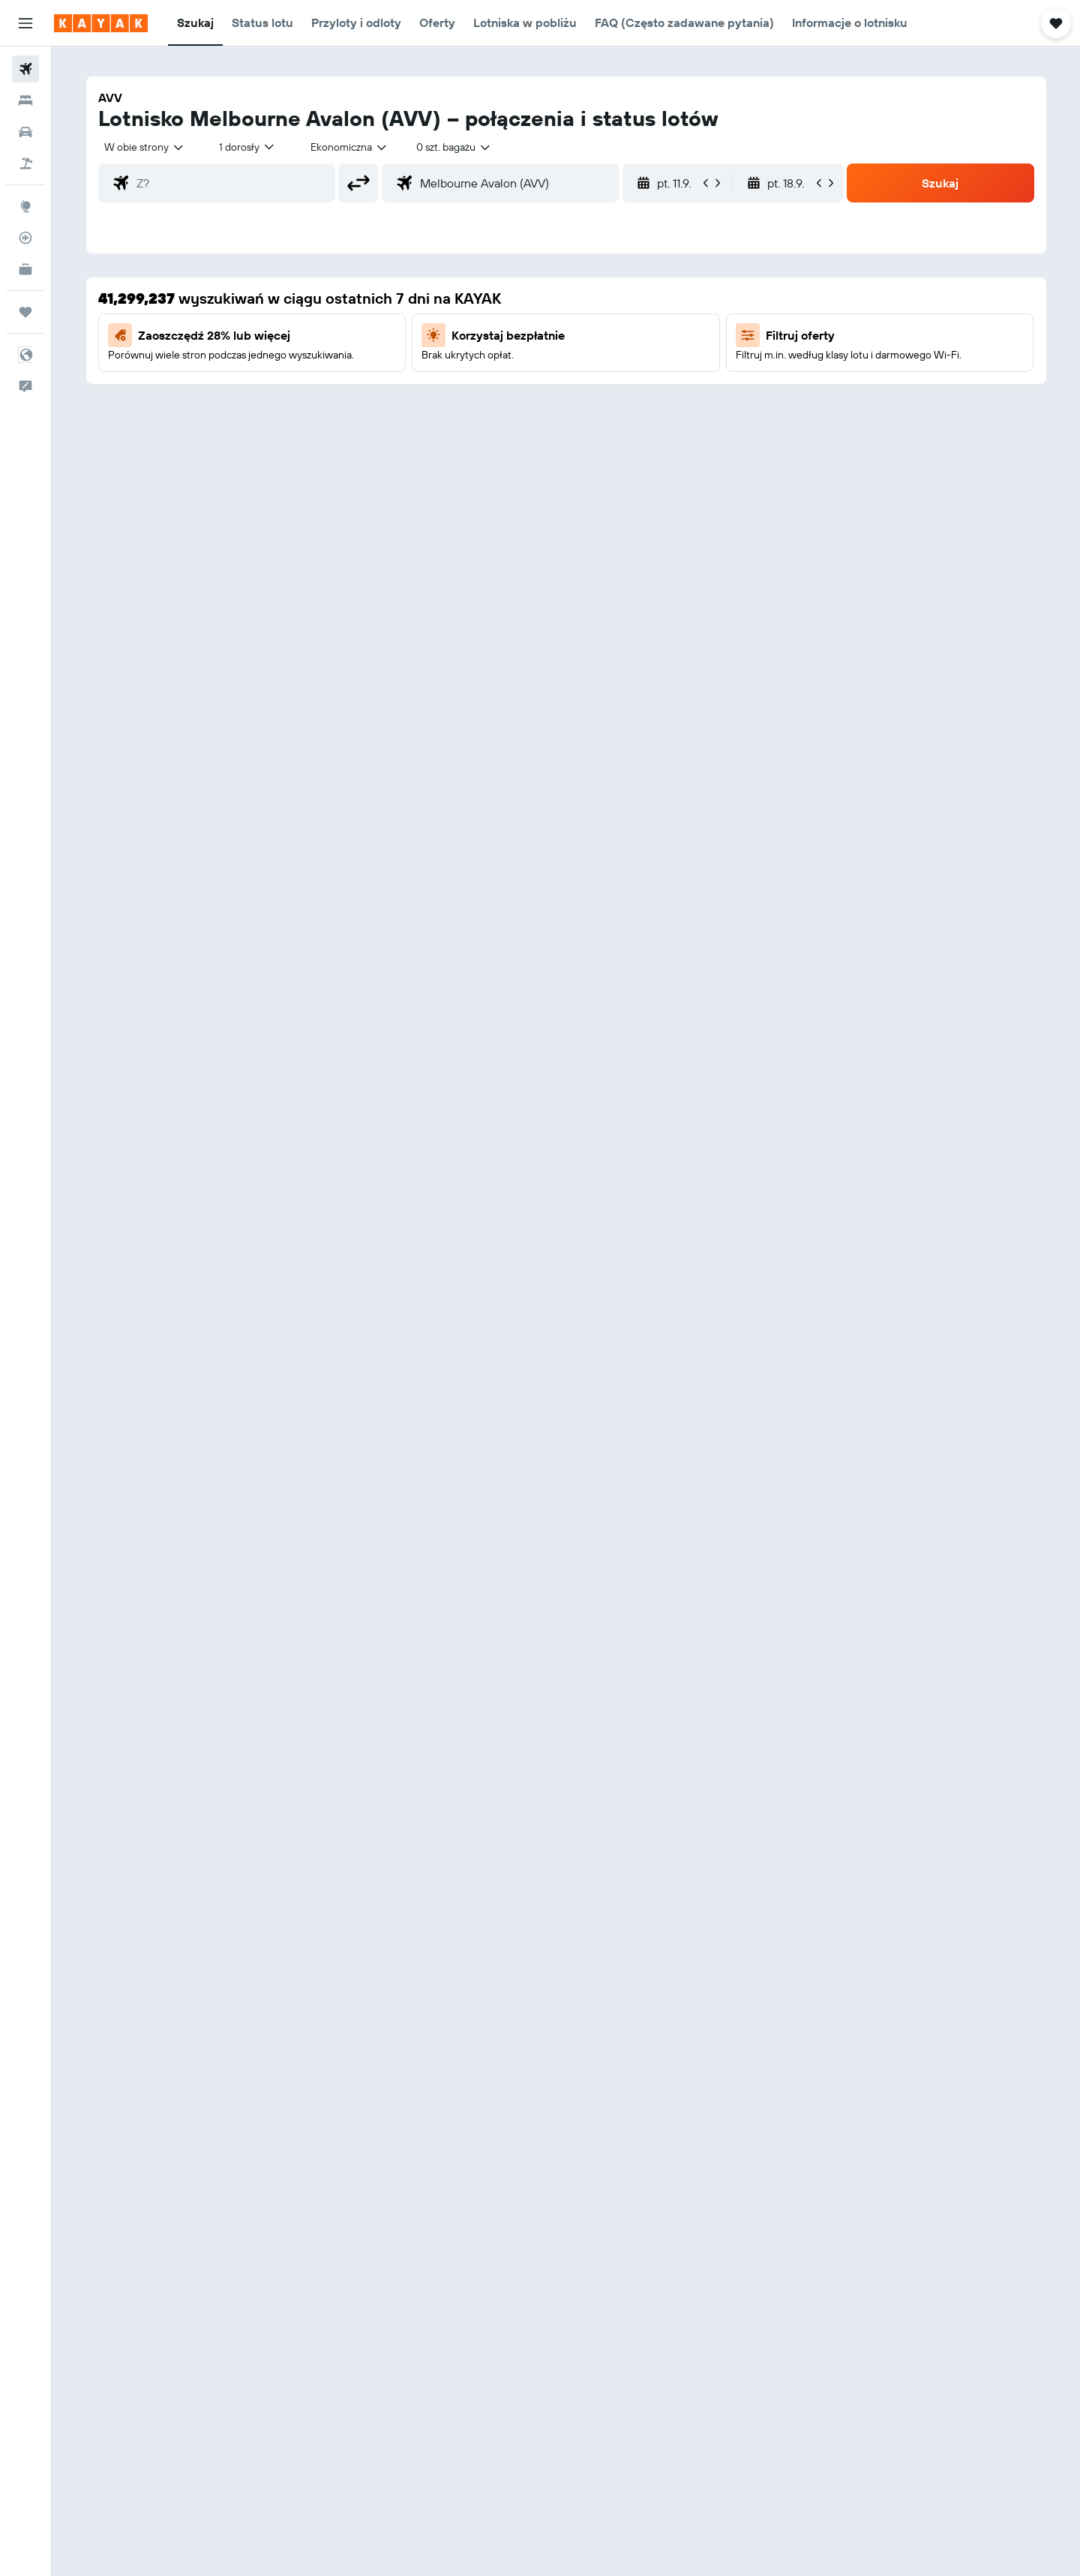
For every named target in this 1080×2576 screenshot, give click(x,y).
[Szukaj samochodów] (25, 132)
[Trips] (25, 312)
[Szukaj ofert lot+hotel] (25, 163)
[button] (25, 23)
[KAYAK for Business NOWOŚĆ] (25, 269)
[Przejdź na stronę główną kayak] (101, 23)
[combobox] (144, 146)
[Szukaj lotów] (25, 69)
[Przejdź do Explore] (25, 206)
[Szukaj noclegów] (25, 100)
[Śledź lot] (25, 238)
